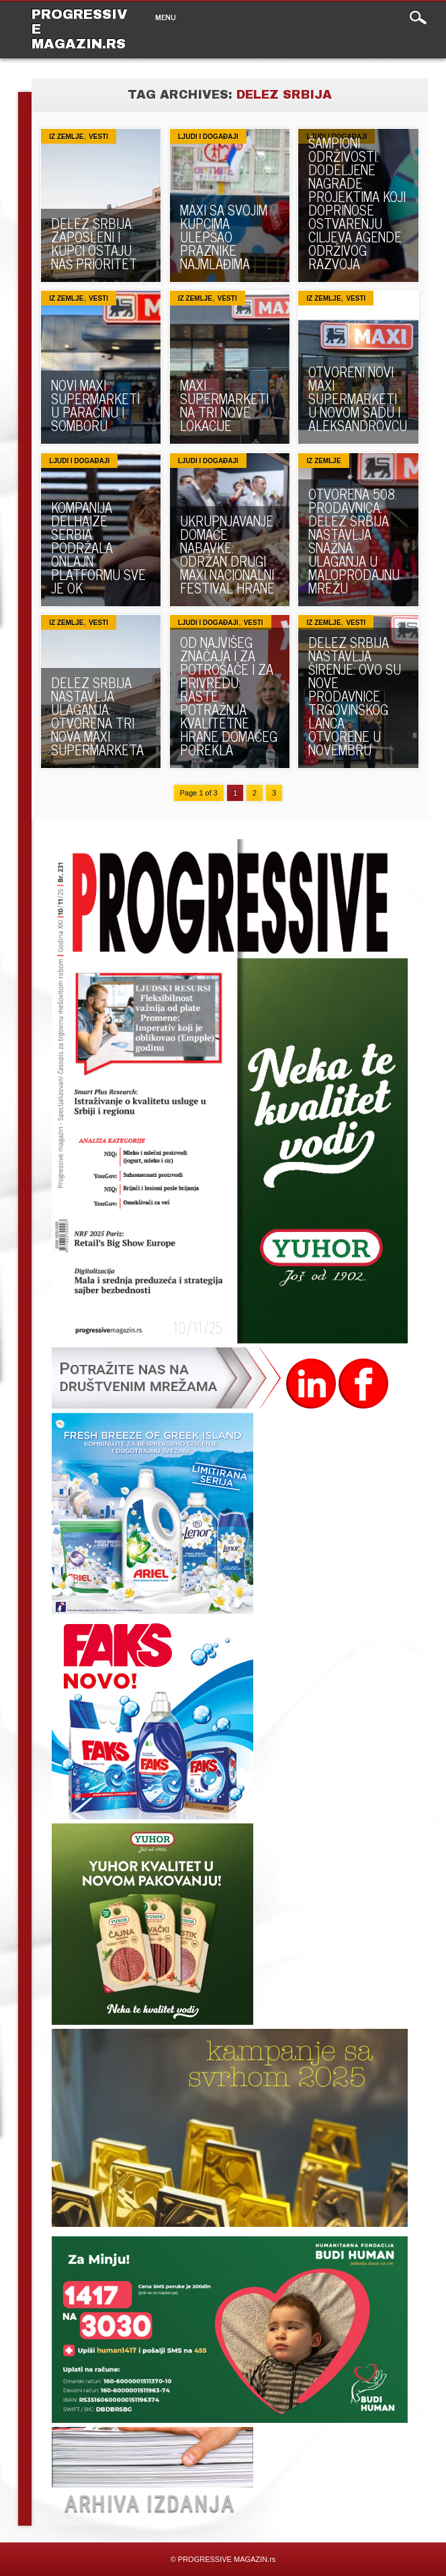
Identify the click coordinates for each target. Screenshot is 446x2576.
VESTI (98, 136)
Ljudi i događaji (208, 136)
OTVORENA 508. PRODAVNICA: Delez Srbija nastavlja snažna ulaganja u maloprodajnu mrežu (354, 541)
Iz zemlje (66, 136)
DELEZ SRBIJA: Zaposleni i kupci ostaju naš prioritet (94, 243)
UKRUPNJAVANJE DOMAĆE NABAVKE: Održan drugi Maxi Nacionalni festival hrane (227, 554)
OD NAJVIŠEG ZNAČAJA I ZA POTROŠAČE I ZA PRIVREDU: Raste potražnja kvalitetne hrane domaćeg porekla (228, 696)
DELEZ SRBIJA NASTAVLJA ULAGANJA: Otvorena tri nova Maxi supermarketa (97, 716)
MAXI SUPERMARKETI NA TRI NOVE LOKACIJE (224, 405)
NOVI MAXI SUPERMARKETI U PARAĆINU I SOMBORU (95, 405)
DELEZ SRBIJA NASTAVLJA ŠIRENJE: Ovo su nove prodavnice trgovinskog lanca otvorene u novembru (354, 696)
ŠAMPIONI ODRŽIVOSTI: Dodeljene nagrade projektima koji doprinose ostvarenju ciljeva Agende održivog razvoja (357, 203)
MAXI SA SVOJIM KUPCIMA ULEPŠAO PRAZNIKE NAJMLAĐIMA (223, 237)
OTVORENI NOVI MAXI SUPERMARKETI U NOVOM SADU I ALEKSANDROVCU (357, 398)
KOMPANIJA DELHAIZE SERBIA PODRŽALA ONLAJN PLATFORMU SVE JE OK (98, 547)
